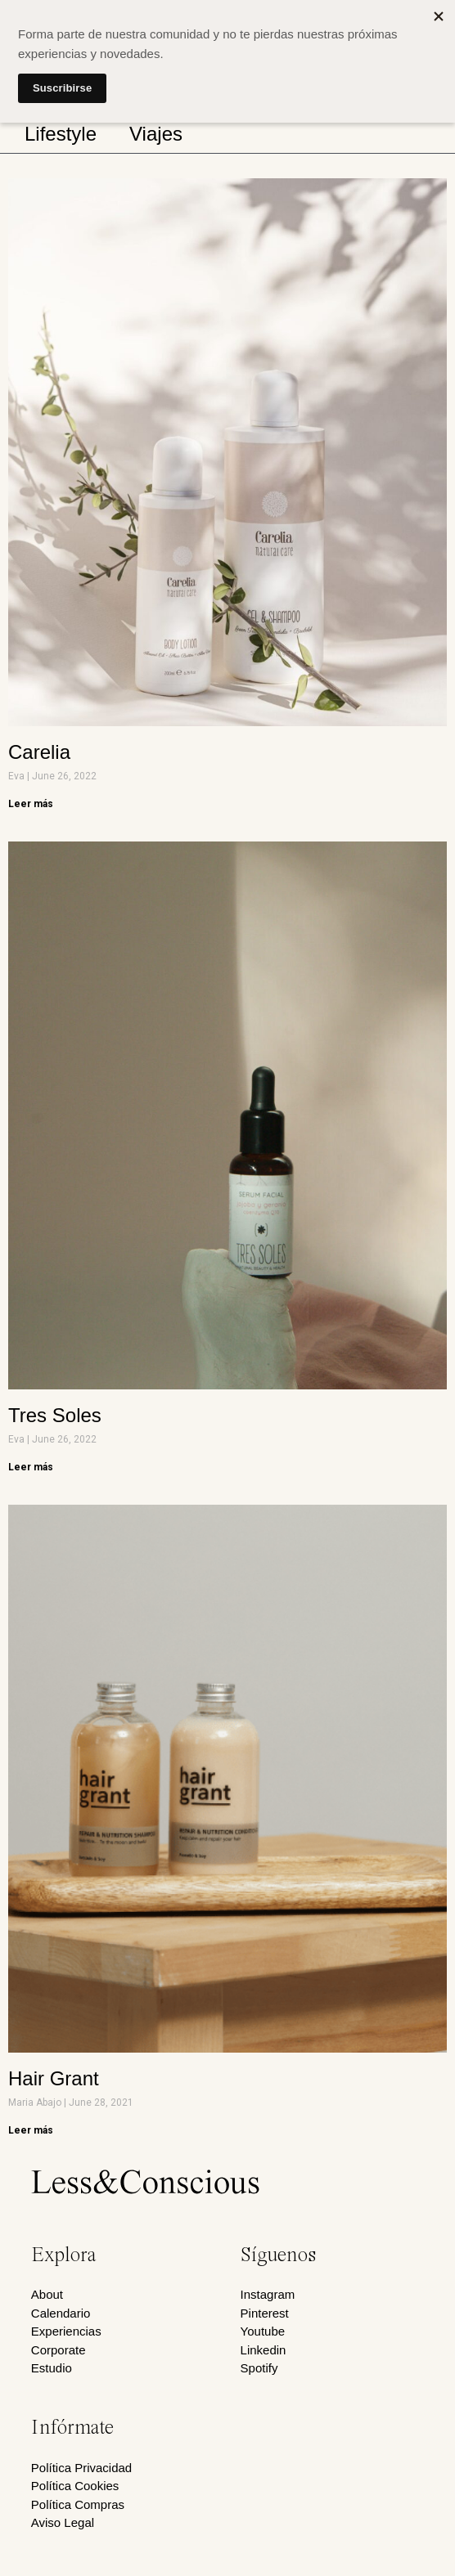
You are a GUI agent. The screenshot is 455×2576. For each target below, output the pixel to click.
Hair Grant (53, 2078)
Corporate (58, 2350)
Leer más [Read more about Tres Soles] (30, 1467)
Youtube (263, 2331)
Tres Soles (54, 1415)
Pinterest (265, 2313)
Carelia (39, 752)
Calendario (61, 2313)
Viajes (155, 134)
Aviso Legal (62, 2522)
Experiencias (66, 2331)
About (47, 2294)
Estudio (51, 2368)
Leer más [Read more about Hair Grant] (30, 2130)
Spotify (259, 2368)
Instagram (268, 2294)
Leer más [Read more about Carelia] (30, 804)
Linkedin (263, 2350)
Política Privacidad (81, 2468)
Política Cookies (75, 2486)
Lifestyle (61, 134)
